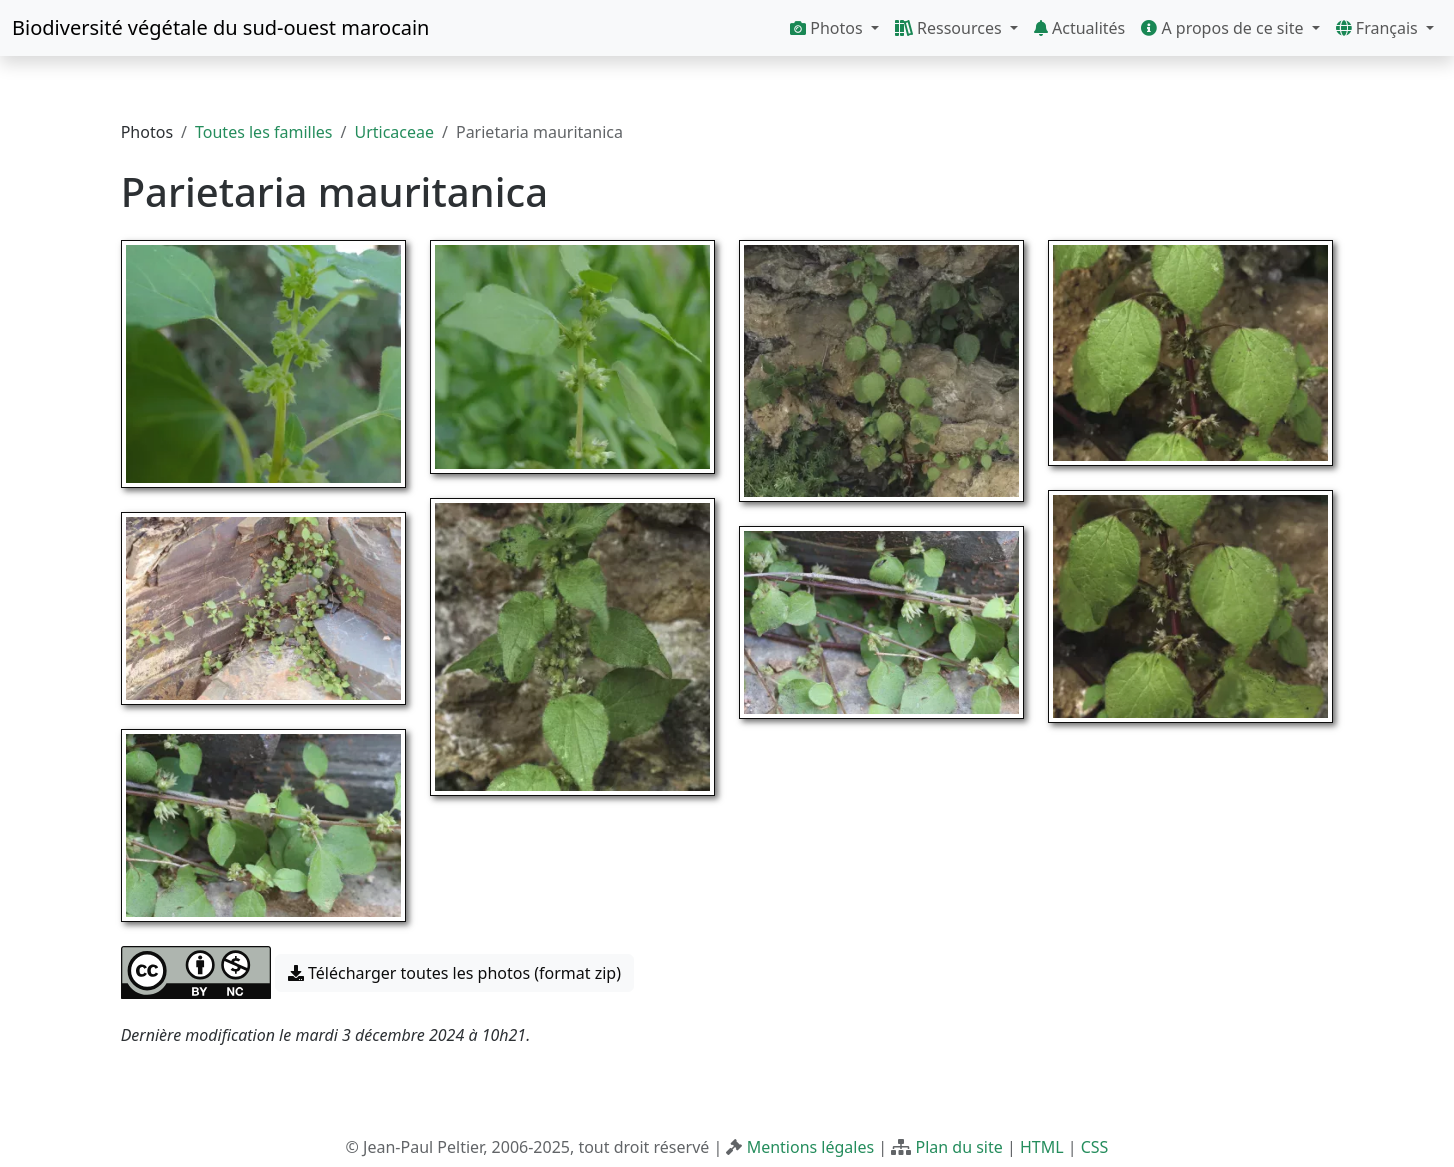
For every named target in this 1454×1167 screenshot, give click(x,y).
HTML (1042, 1147)
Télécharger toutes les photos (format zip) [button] (454, 973)
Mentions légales (811, 1147)
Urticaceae (394, 132)
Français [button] (1379, 28)
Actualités (1079, 28)
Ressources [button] (950, 28)
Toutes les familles (263, 132)
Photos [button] (828, 28)
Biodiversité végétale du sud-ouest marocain (220, 27)
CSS (1095, 1147)
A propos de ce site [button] (1224, 28)
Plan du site (958, 1147)
